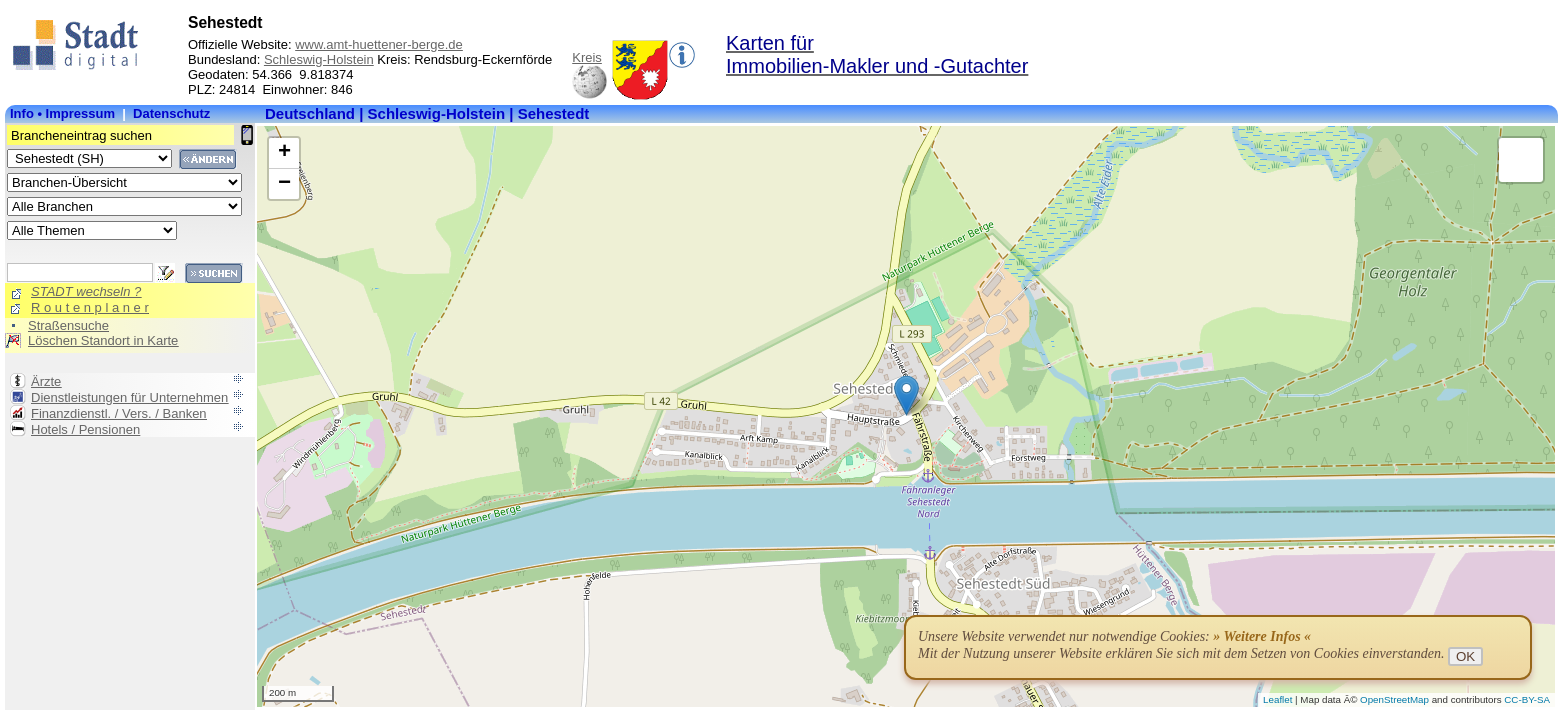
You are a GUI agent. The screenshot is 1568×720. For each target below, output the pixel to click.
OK (1465, 656)
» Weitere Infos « (1262, 636)
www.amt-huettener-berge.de (379, 44)
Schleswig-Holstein (319, 59)
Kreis (587, 57)
